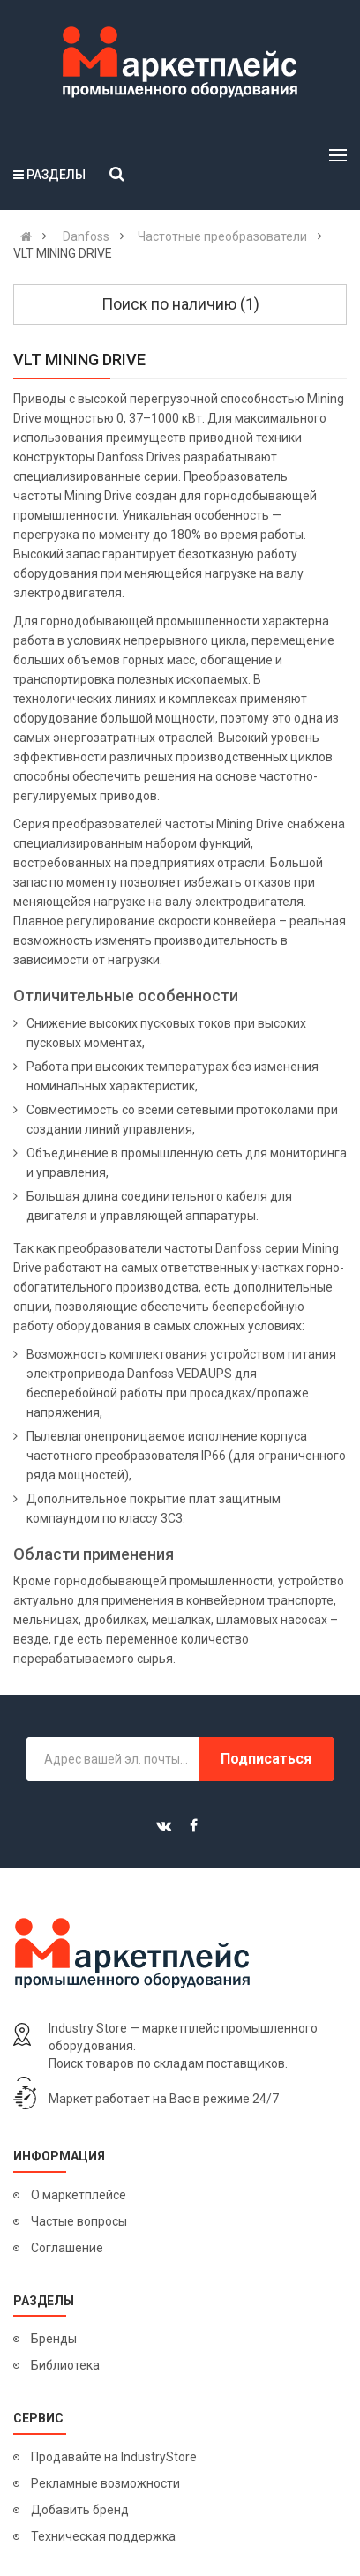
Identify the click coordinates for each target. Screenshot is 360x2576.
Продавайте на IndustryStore (114, 2457)
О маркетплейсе (78, 2195)
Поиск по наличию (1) (180, 304)
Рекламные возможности (105, 2483)
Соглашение (67, 2248)
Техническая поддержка (103, 2536)
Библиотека (65, 2365)
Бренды (54, 2339)
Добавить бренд (80, 2510)
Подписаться (266, 1758)
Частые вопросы (79, 2221)
